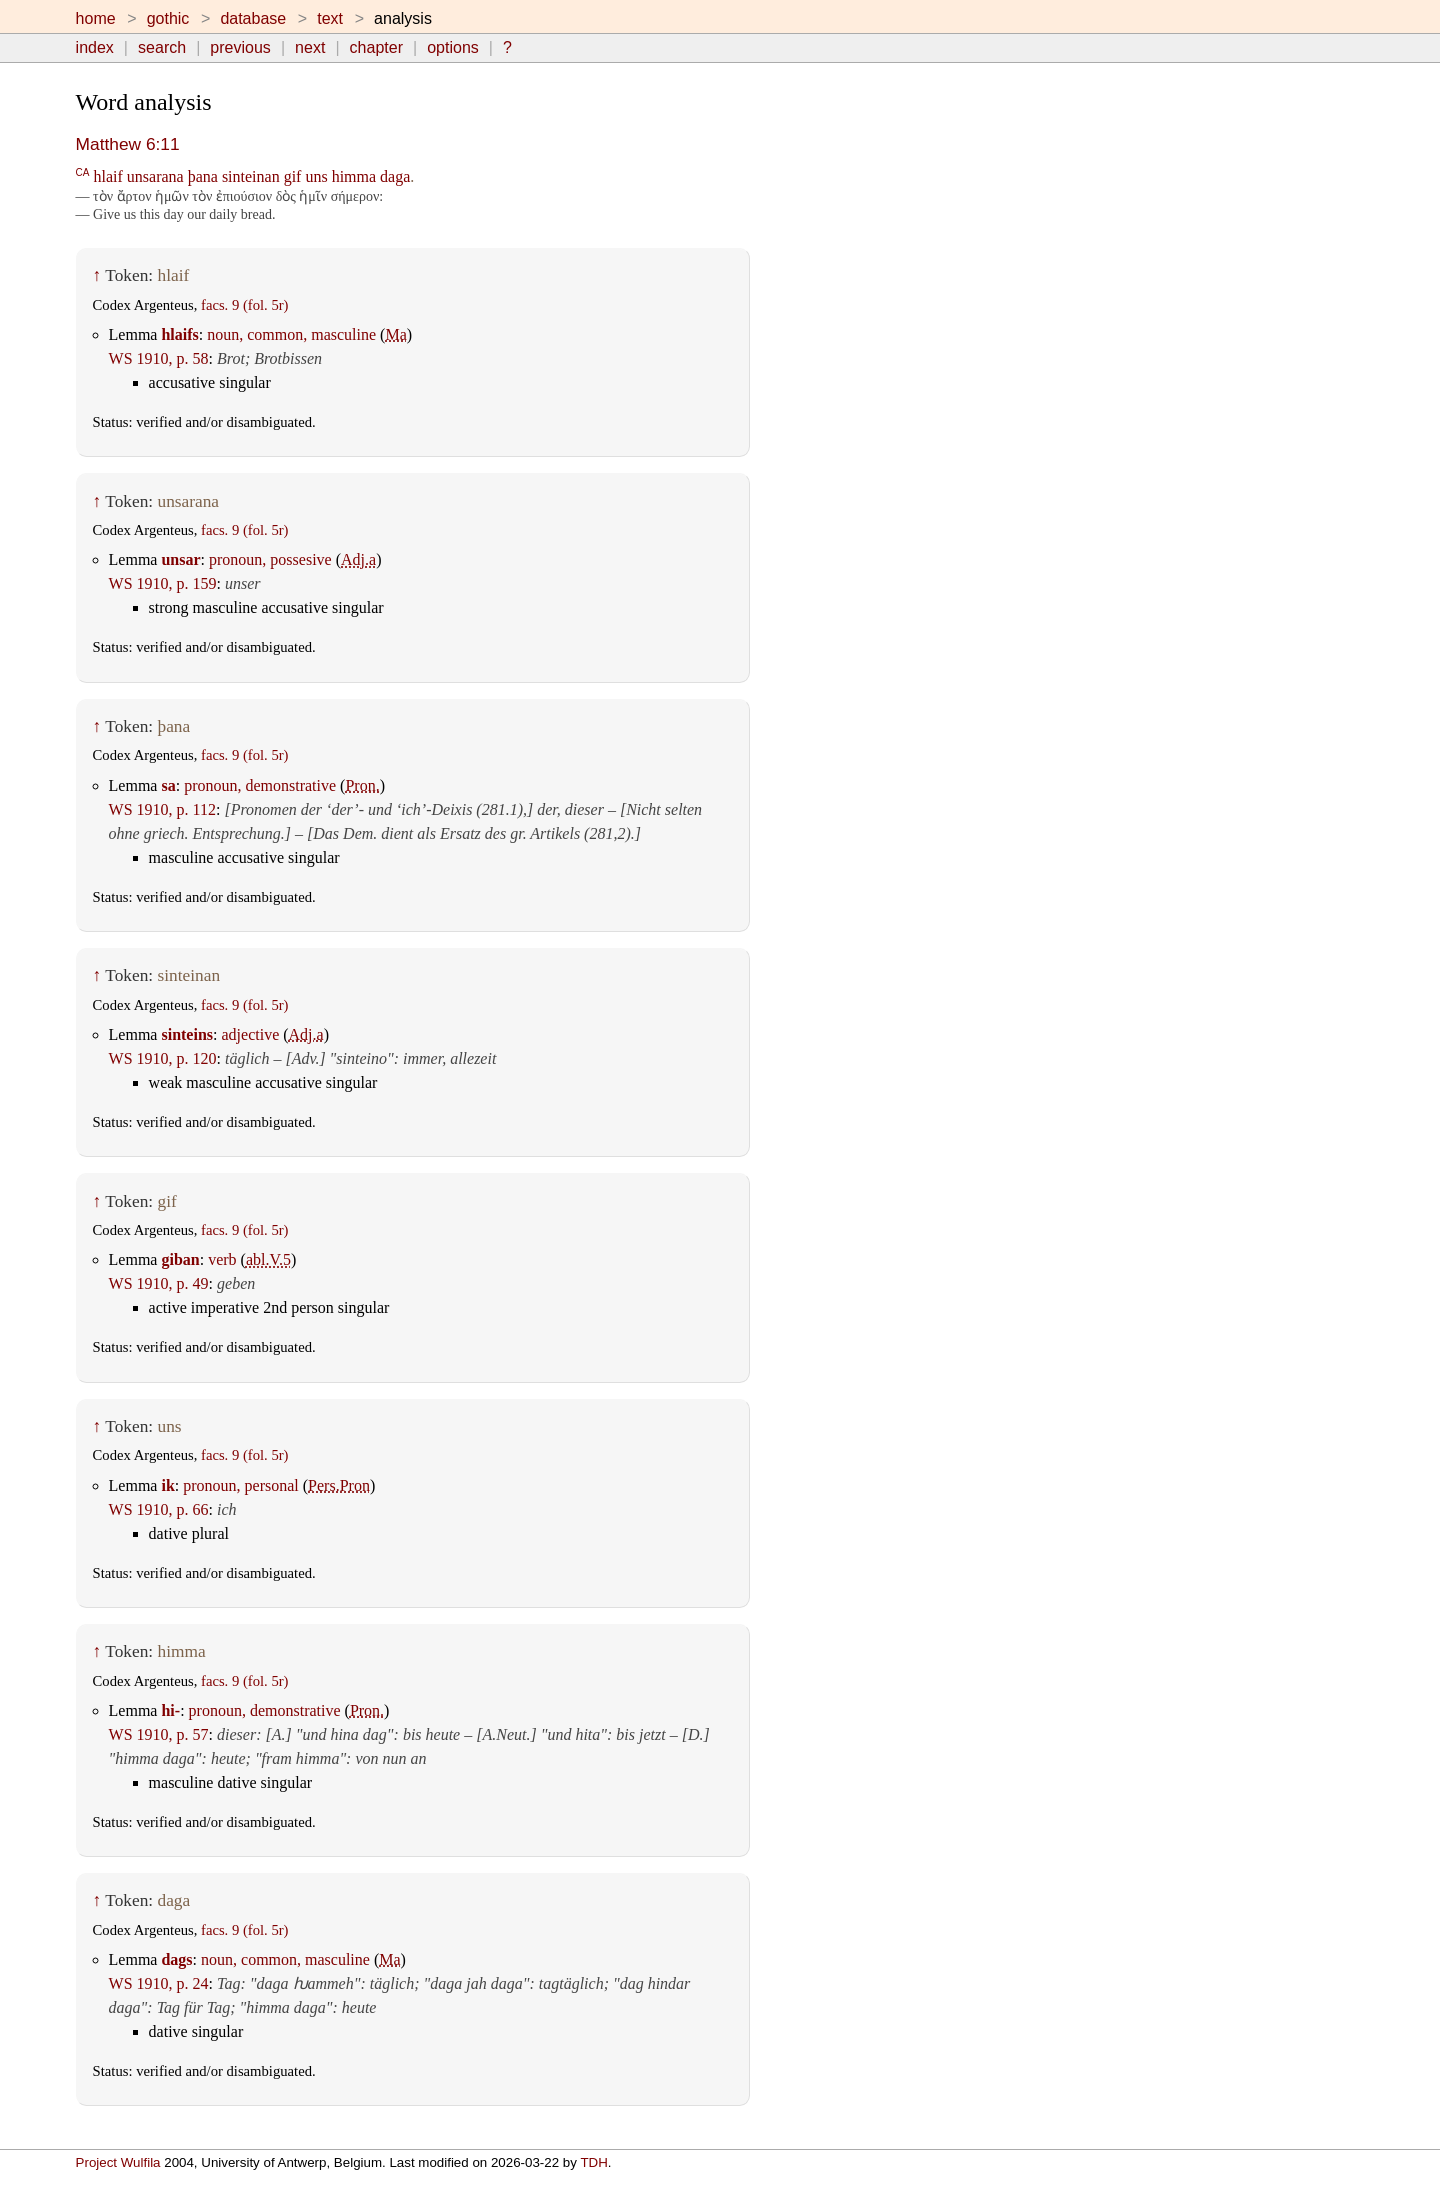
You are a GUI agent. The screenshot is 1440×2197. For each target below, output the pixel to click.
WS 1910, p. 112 (162, 809)
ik (167, 1485)
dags (176, 1959)
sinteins (187, 1034)
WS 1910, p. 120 (163, 1058)
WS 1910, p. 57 (159, 1734)
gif (293, 176)
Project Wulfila (118, 2162)
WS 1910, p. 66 (159, 1509)
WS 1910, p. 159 (163, 583)
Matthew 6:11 (128, 144)
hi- (170, 1710)
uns (316, 176)
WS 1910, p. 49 (159, 1283)
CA (83, 171)
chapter (376, 47)
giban (180, 1259)
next (310, 47)
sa (168, 785)
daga (395, 176)
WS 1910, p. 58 (159, 358)
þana (203, 176)
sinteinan (251, 176)
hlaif (107, 176)
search (162, 47)
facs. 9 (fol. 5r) (245, 305)
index (95, 47)
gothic (168, 18)
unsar (180, 559)
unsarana (155, 176)
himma (354, 176)
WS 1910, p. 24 (159, 1983)
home (96, 18)
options (453, 47)
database (253, 18)
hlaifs (179, 334)
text (330, 18)
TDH (593, 2162)
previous (240, 47)
